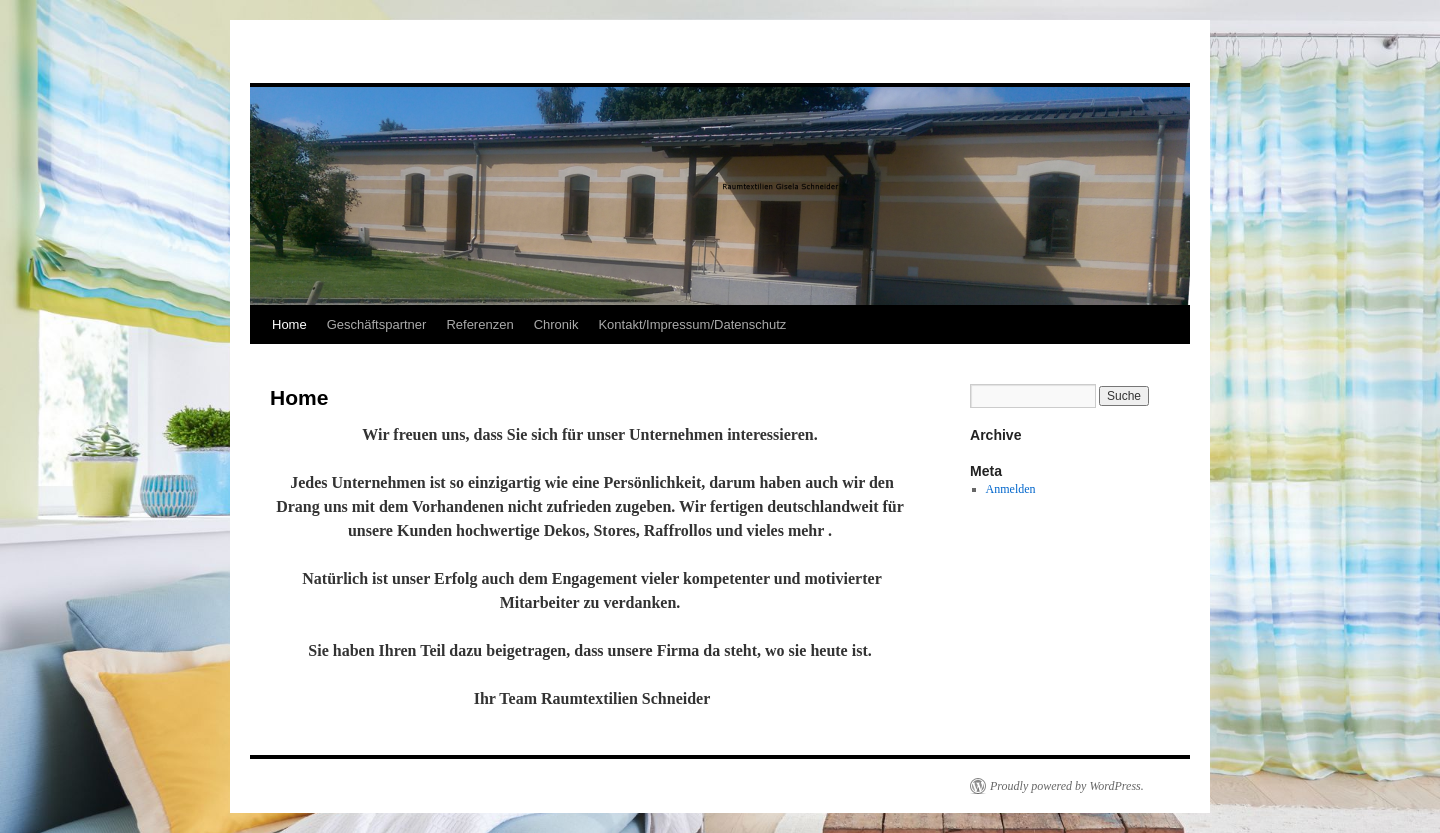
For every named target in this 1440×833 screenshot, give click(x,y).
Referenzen (479, 324)
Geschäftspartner (377, 324)
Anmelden (1011, 489)
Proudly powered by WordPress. (1067, 786)
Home (289, 324)
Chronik (556, 324)
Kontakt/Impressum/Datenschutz (692, 324)
